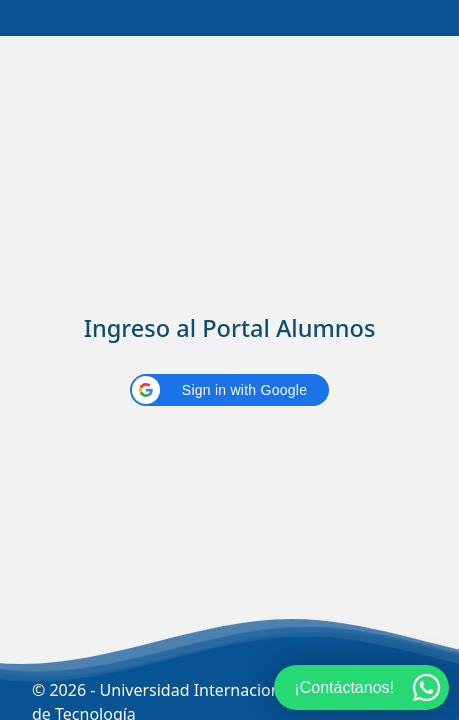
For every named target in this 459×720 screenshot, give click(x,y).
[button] (229, 390)
